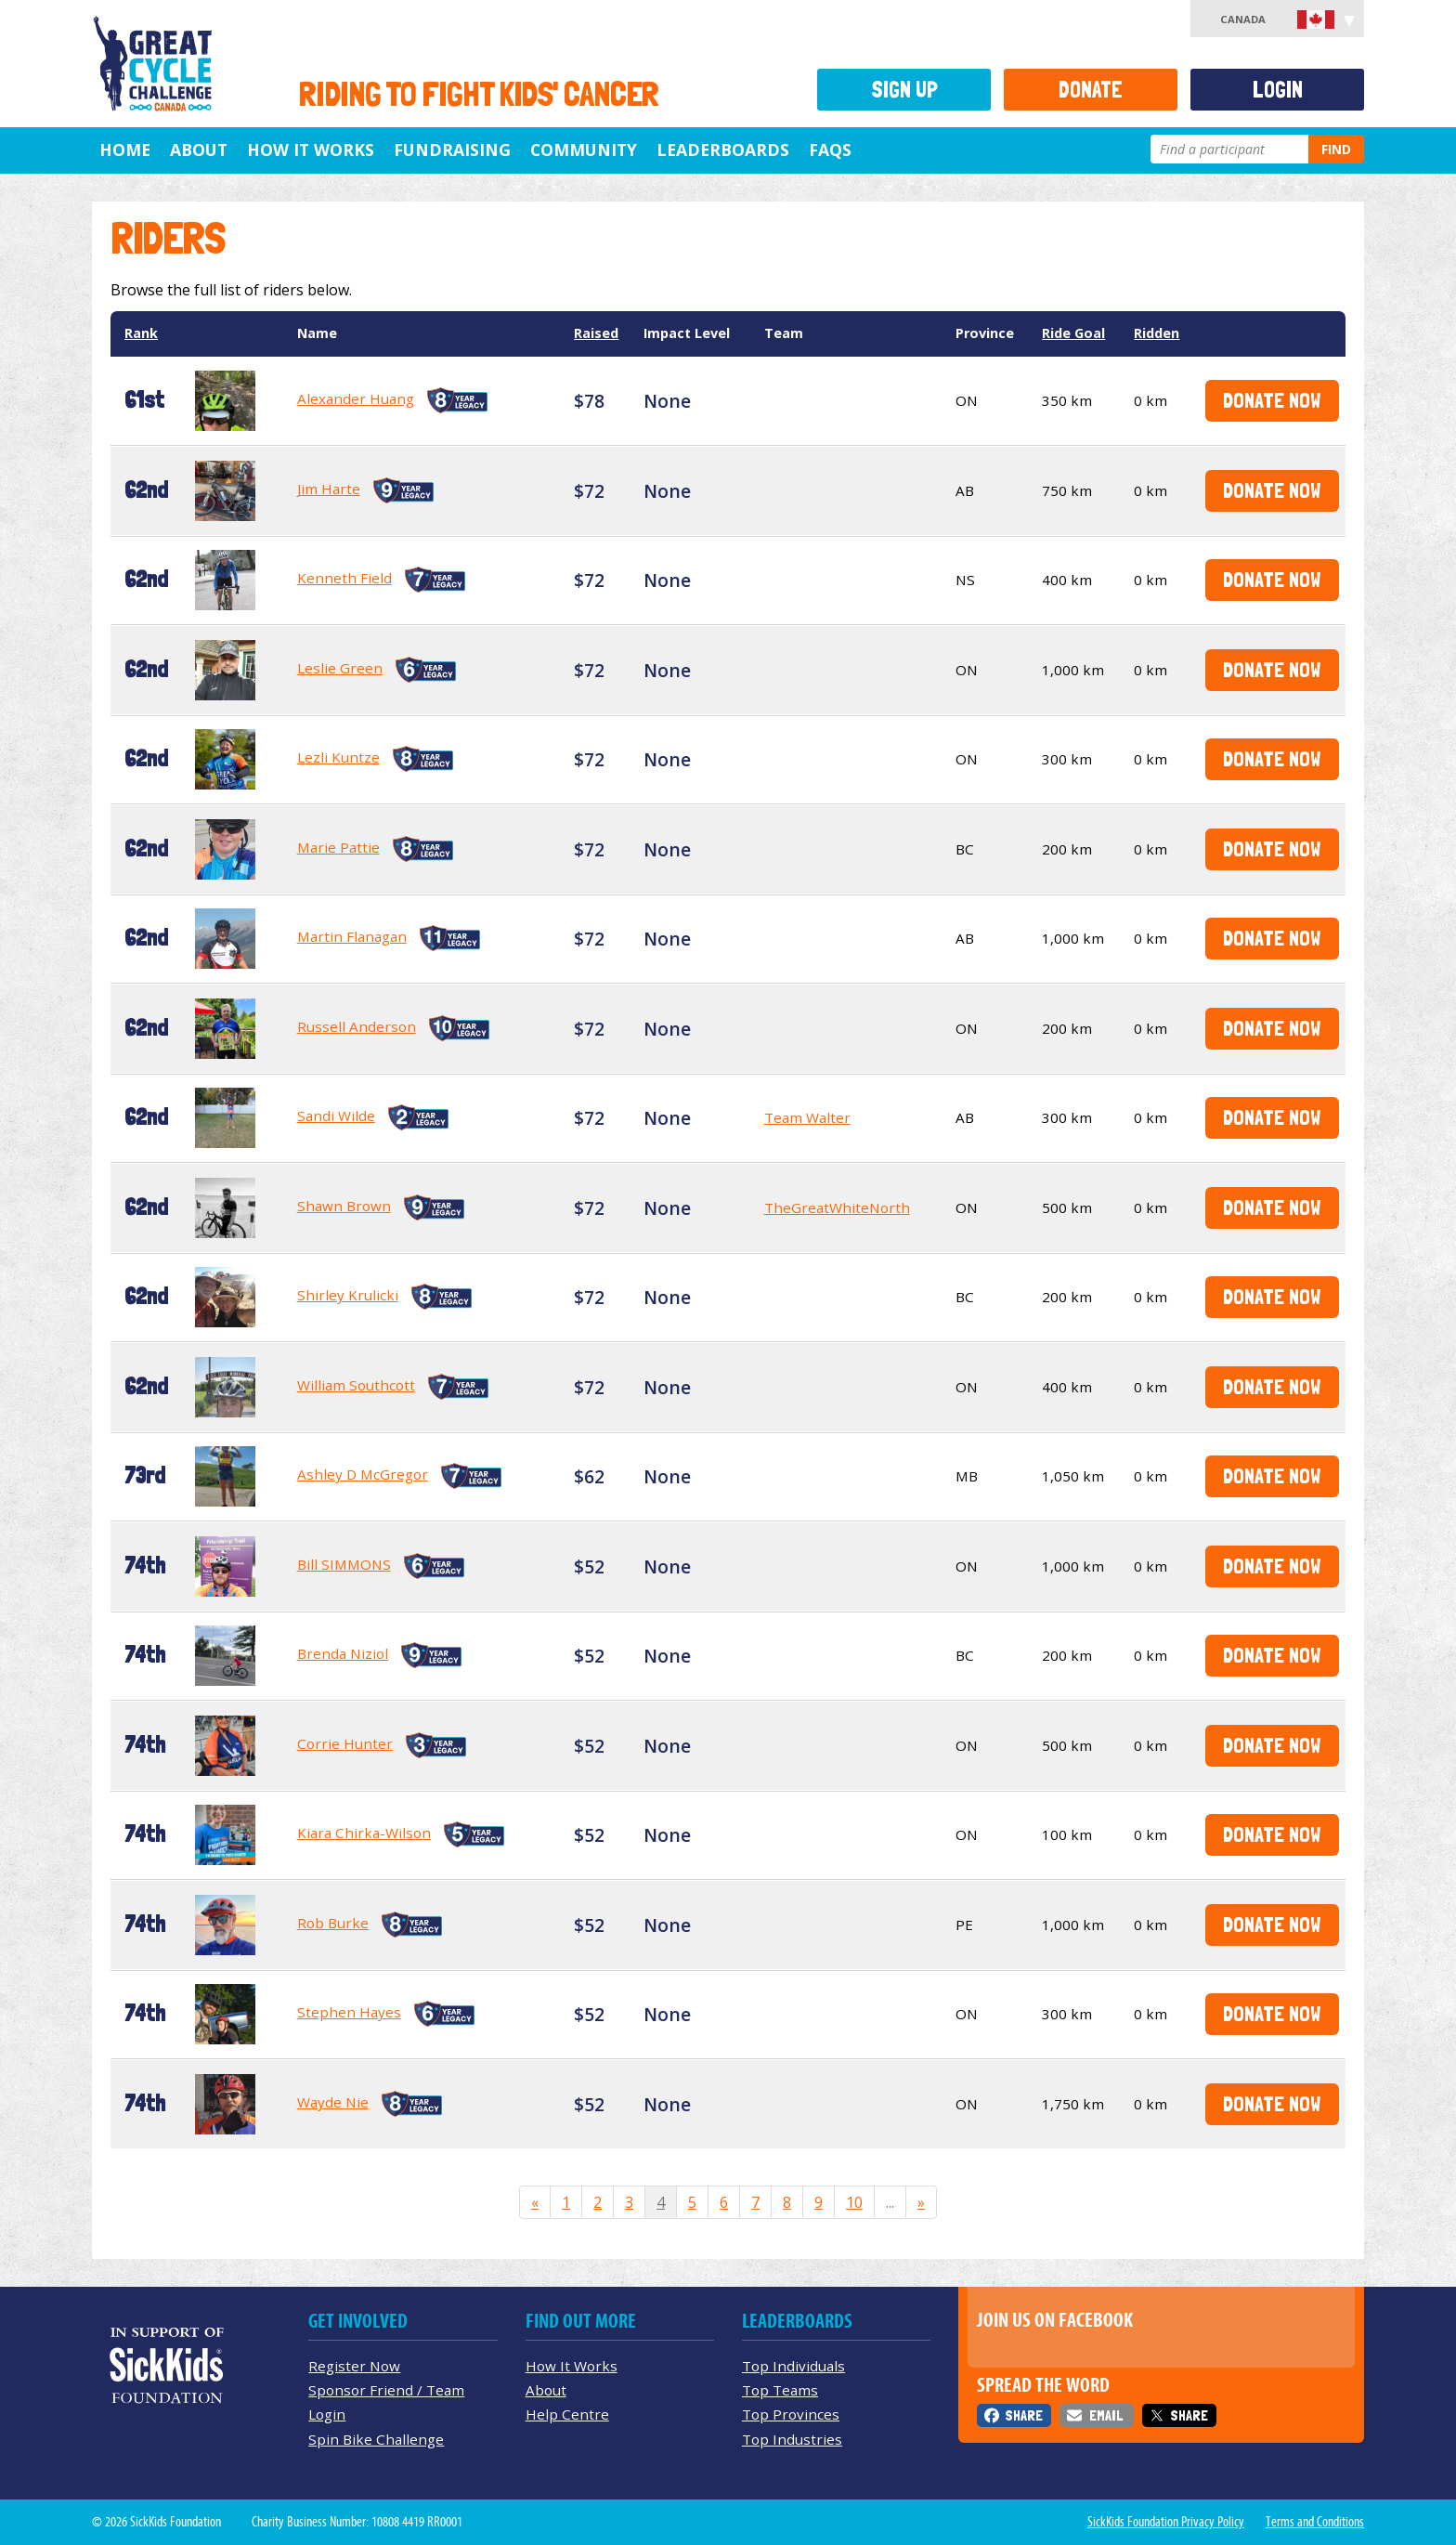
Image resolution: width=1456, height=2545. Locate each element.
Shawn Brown (344, 1205)
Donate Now (1271, 399)
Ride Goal (1073, 333)
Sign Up (904, 89)
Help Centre (567, 2414)
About (199, 149)
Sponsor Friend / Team (386, 2390)
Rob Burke (333, 1922)
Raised (596, 333)
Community (583, 149)
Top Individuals (793, 2365)
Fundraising (452, 149)
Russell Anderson (356, 1026)
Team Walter (807, 1117)
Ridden (1156, 333)
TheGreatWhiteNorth (837, 1207)
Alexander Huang (355, 398)
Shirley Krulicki (347, 1295)
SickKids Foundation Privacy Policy (1165, 2521)
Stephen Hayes (349, 2012)
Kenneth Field (344, 577)
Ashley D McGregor (362, 1474)
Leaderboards (722, 149)
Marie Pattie (338, 847)
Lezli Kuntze (338, 757)
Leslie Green (340, 668)
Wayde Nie (333, 2102)
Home (124, 149)
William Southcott (356, 1385)
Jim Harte (328, 488)
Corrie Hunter (345, 1743)
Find (1336, 149)
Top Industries (792, 2439)
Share (1024, 2415)
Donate (1091, 89)
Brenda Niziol (342, 1653)
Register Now (354, 2365)
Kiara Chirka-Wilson (364, 1832)
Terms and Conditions (1315, 2521)
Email (1106, 2415)
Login (1278, 89)
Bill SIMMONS (344, 1564)
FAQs (830, 149)
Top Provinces (790, 2414)
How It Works (310, 149)
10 (854, 2202)
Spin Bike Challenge (376, 2439)
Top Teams (780, 2390)
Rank (141, 333)
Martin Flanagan (352, 936)
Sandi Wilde (336, 1115)
